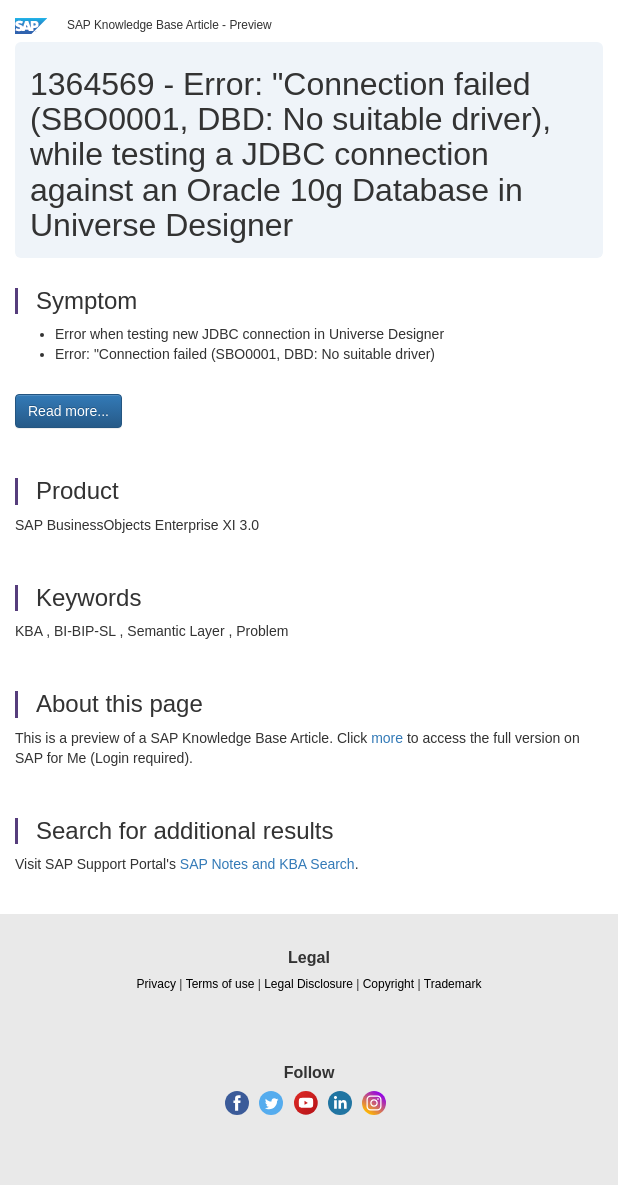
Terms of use (220, 984)
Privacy (156, 984)
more (387, 738)
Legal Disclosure (308, 984)
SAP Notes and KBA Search (267, 864)
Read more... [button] (68, 411)
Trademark (453, 984)
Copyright (388, 984)
